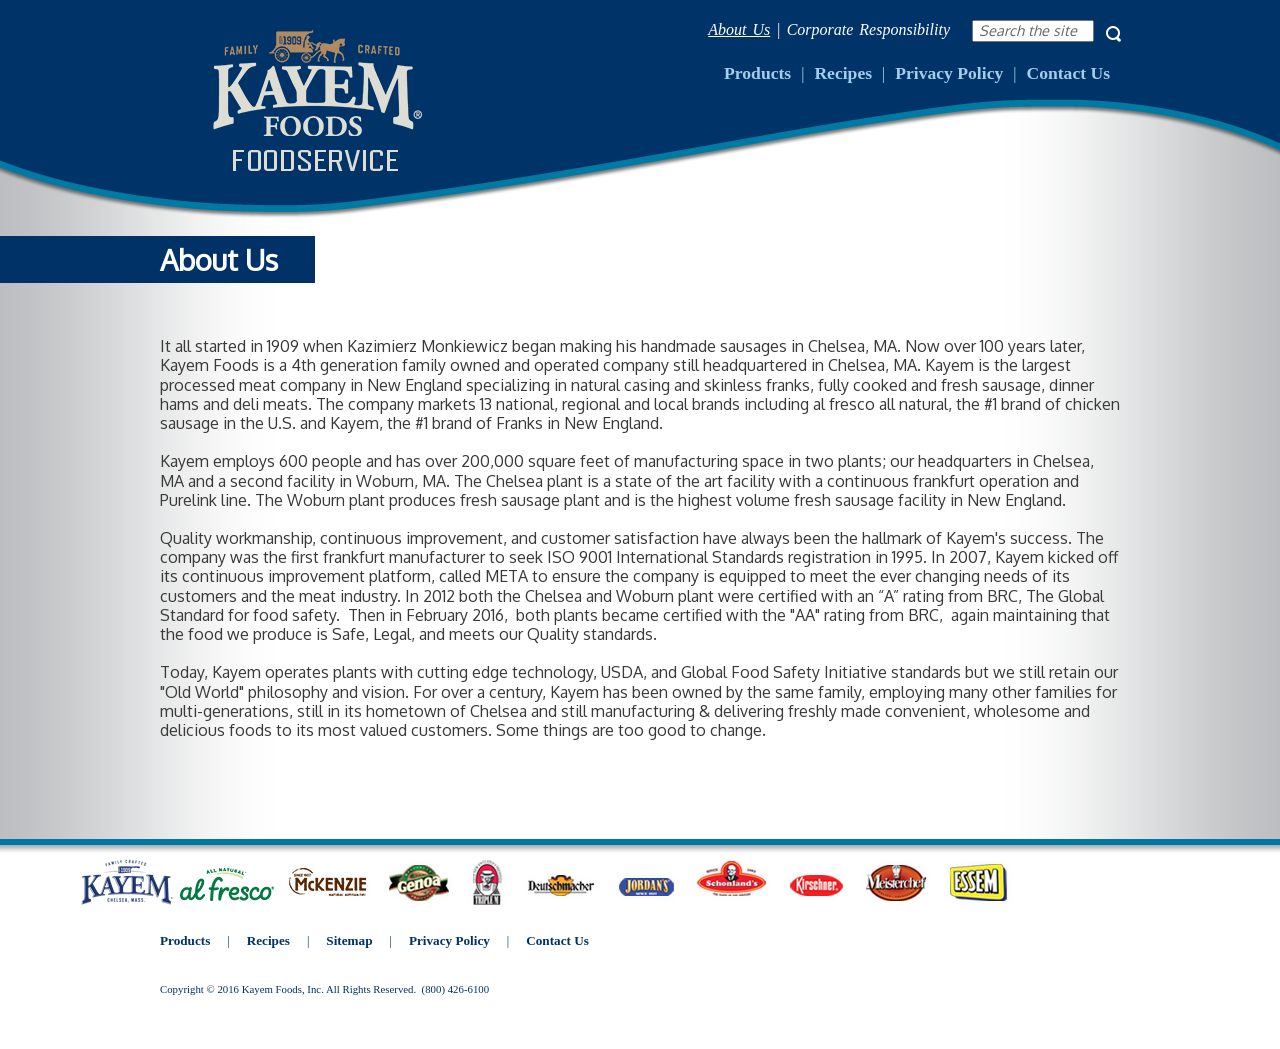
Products (757, 73)
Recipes (843, 73)
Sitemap (349, 940)
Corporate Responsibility (868, 29)
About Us (739, 29)
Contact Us (1068, 73)
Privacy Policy (949, 73)
